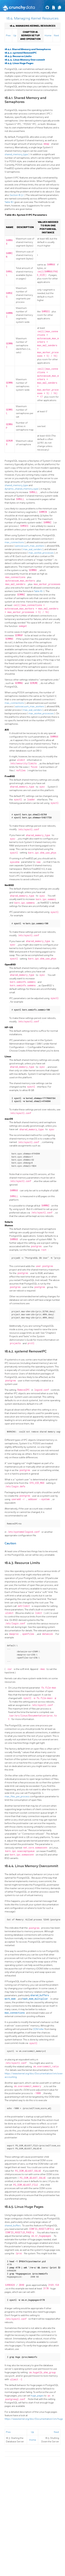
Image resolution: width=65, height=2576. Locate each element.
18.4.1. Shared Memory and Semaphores (28, 49)
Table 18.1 (9, 202)
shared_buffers (13, 2225)
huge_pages (37, 2395)
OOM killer (38, 2029)
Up (14, 35)
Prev (8, 35)
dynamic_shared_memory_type (22, 488)
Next (56, 35)
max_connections (15, 542)
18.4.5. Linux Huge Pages (19, 63)
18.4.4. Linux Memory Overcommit (25, 59)
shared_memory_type (17, 154)
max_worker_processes (41, 552)
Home (48, 35)
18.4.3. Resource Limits (18, 56)
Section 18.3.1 (17, 195)
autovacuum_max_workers (30, 545)
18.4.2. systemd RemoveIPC (21, 52)
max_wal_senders (32, 549)
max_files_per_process (17, 1796)
